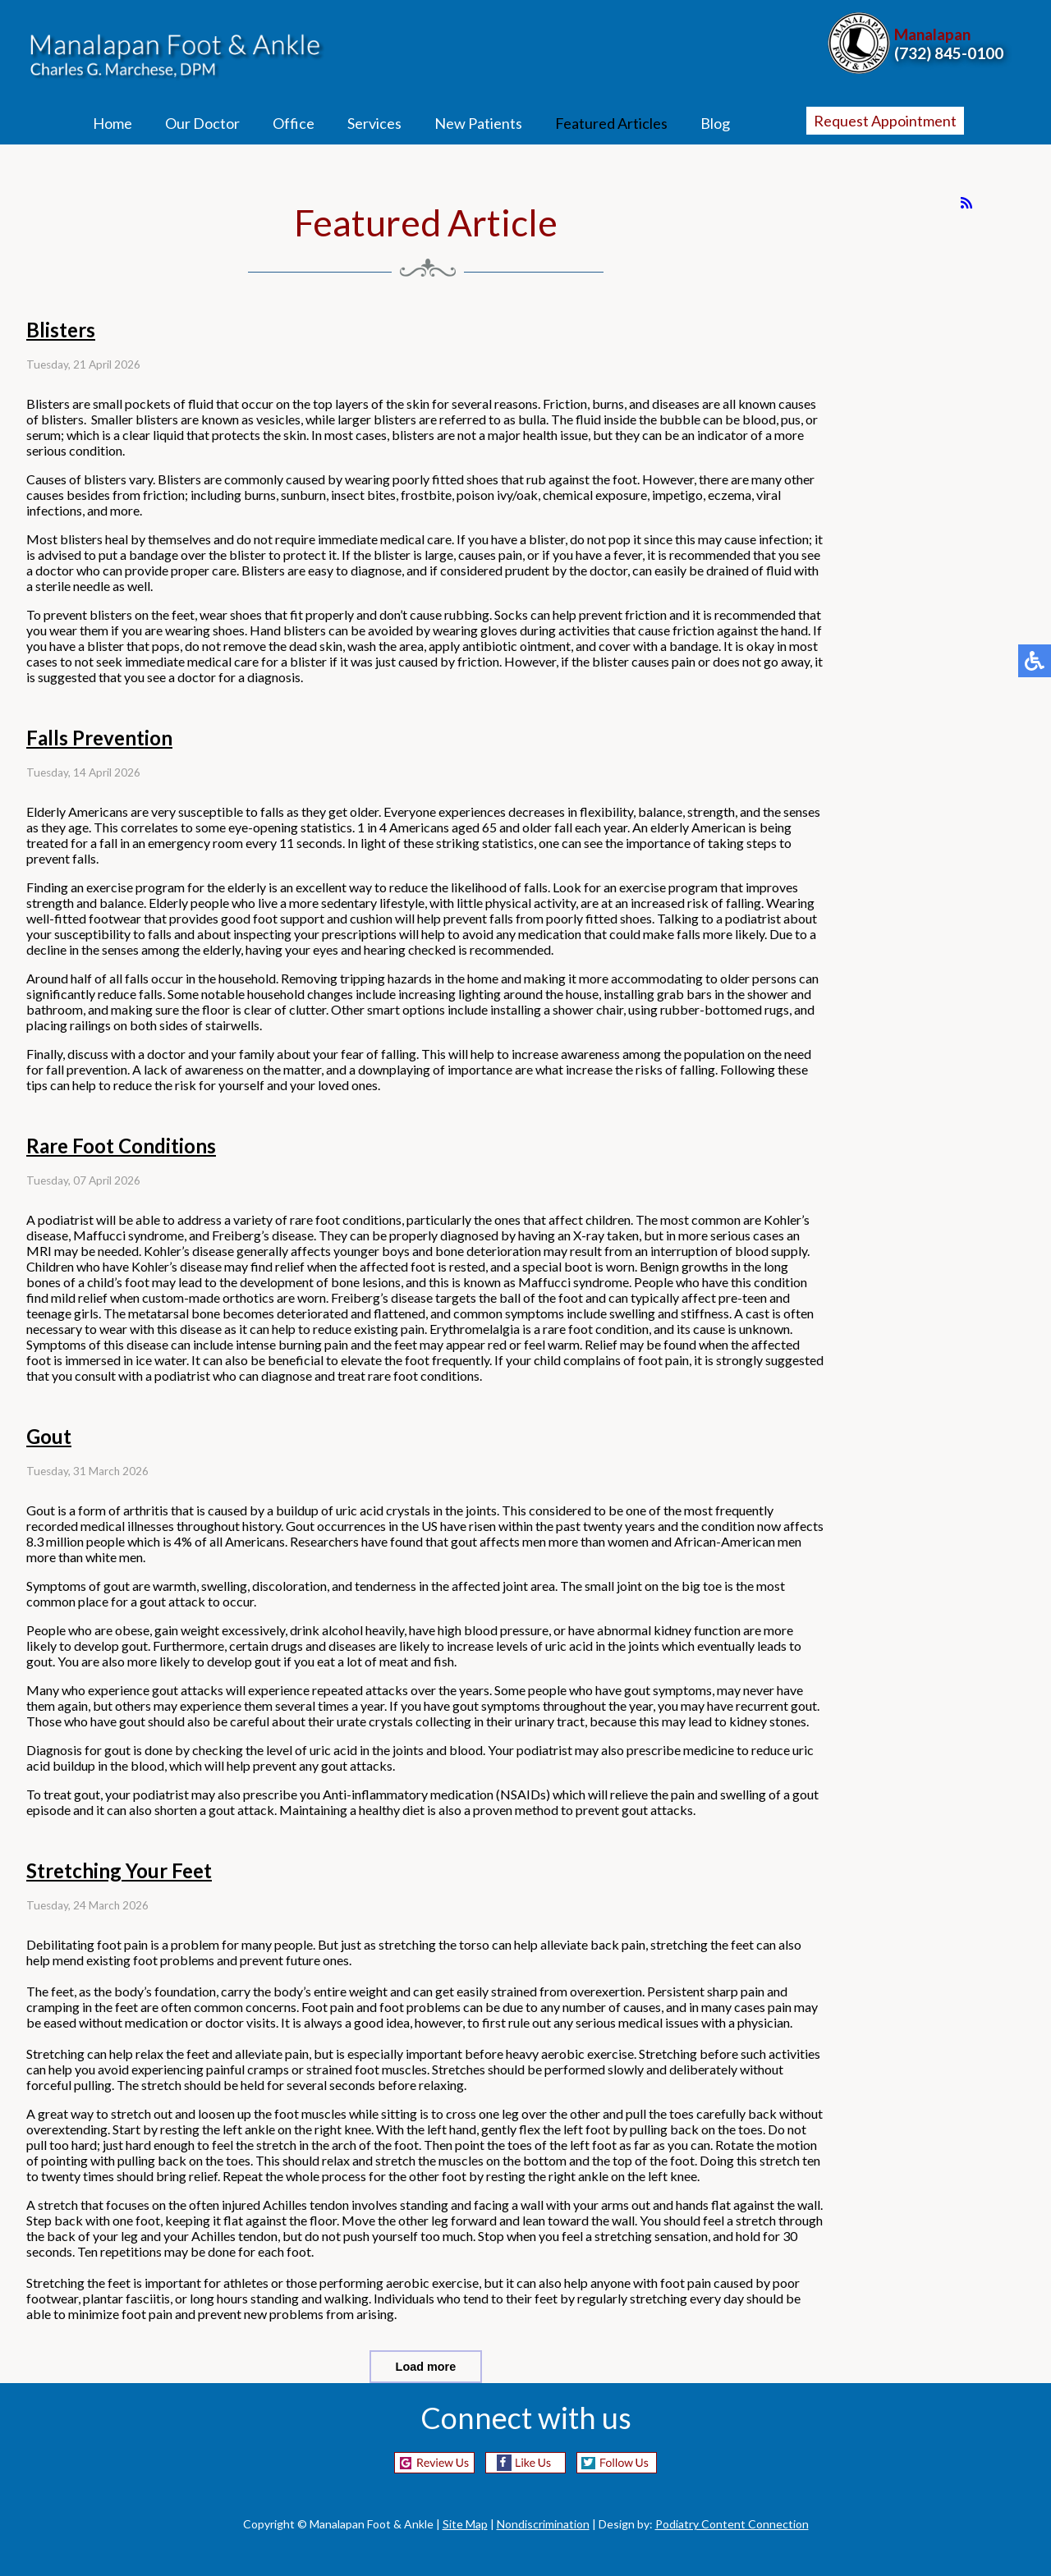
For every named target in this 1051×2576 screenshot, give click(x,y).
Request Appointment (885, 121)
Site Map (465, 2524)
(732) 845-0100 (948, 53)
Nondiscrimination (543, 2524)
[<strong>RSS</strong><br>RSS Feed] (966, 202)
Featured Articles (611, 123)
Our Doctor (202, 123)
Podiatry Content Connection (732, 2524)
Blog (715, 123)
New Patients (478, 123)
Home (112, 123)
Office (293, 123)
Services (374, 123)
